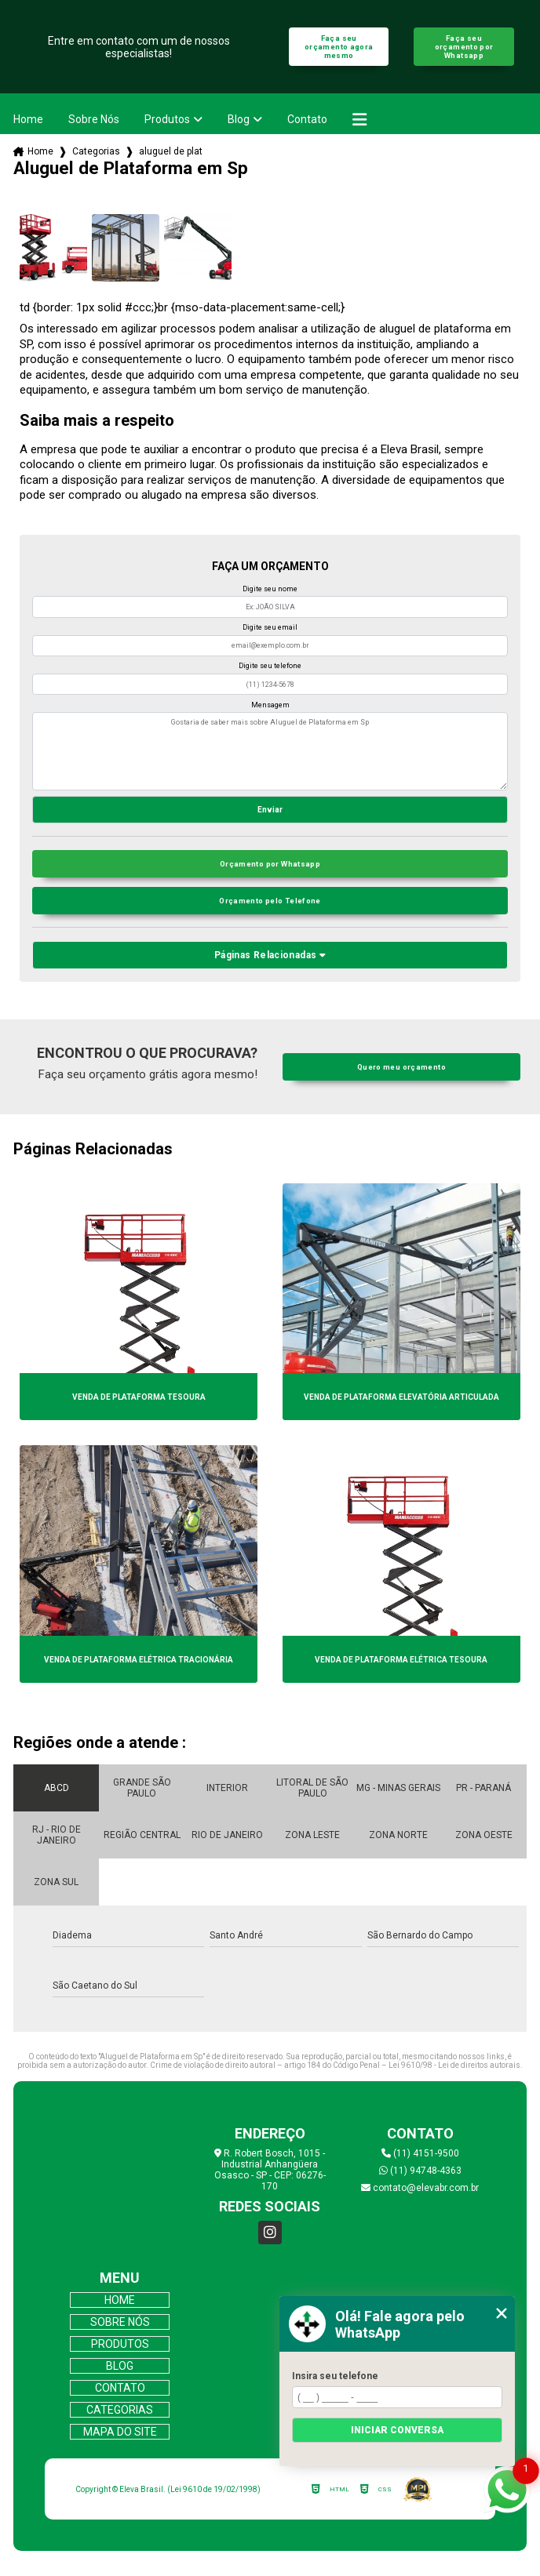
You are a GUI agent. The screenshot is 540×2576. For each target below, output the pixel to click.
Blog (239, 119)
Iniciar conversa (397, 2430)
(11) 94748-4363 (420, 2170)
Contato (307, 119)
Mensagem (270, 705)
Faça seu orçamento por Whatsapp (464, 47)
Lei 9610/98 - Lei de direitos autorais (454, 2065)
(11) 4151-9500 (420, 2153)
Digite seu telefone (270, 666)
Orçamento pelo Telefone (270, 900)
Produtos (167, 119)
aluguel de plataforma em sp (171, 151)
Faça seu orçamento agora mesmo (339, 47)
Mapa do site (120, 2431)
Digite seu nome (270, 589)
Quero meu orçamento (401, 1067)
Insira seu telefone (335, 2376)
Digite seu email (270, 627)
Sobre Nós (93, 119)
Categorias (96, 151)
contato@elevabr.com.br (420, 2187)
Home (28, 119)
